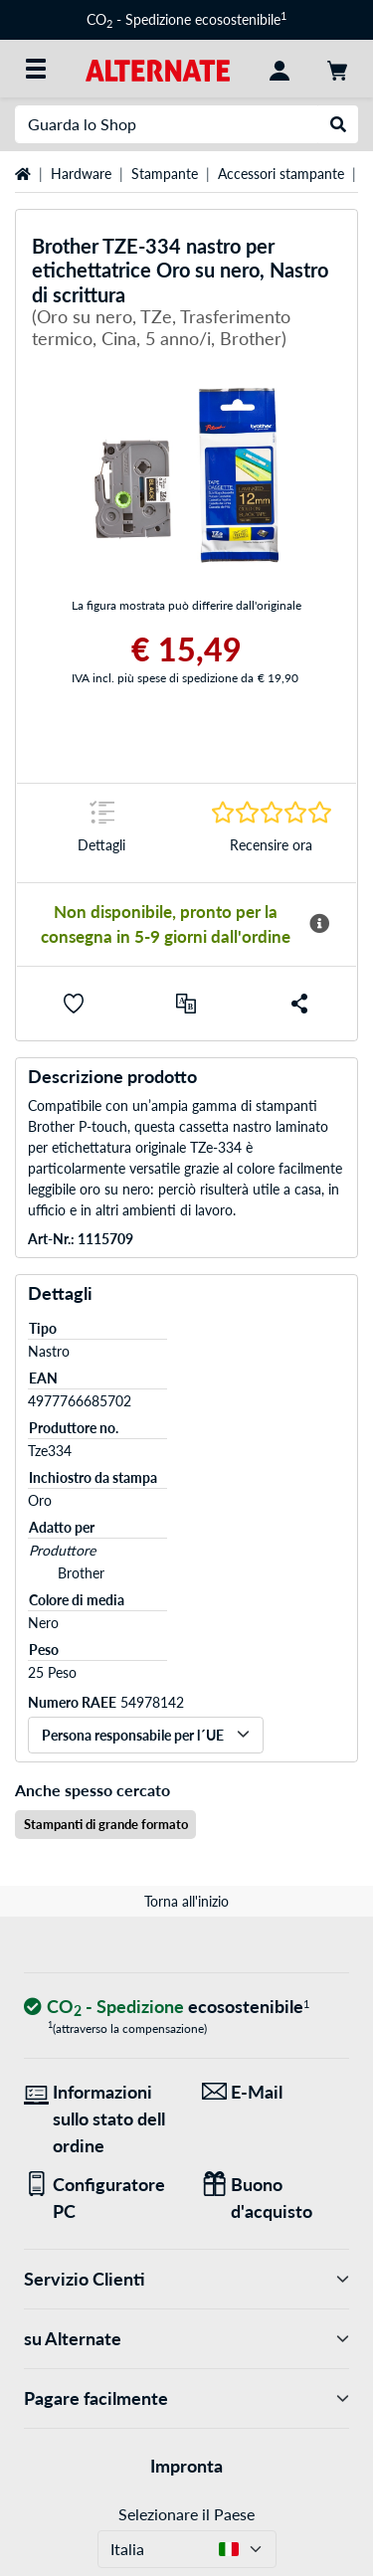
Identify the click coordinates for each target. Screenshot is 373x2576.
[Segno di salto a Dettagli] (102, 833)
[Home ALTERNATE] (158, 68)
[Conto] (279, 69)
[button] (73, 1003)
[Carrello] (337, 69)
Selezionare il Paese (186, 2513)
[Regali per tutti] (276, 2198)
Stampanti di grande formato (106, 1824)
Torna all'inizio (186, 1901)
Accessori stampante (281, 173)
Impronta (186, 2466)
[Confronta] (186, 1003)
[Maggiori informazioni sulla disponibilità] (319, 924)
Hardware (81, 173)
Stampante (164, 173)
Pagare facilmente (186, 2398)
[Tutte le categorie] (36, 69)
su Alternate (186, 2338)
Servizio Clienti (186, 2279)
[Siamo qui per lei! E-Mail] (276, 2092)
